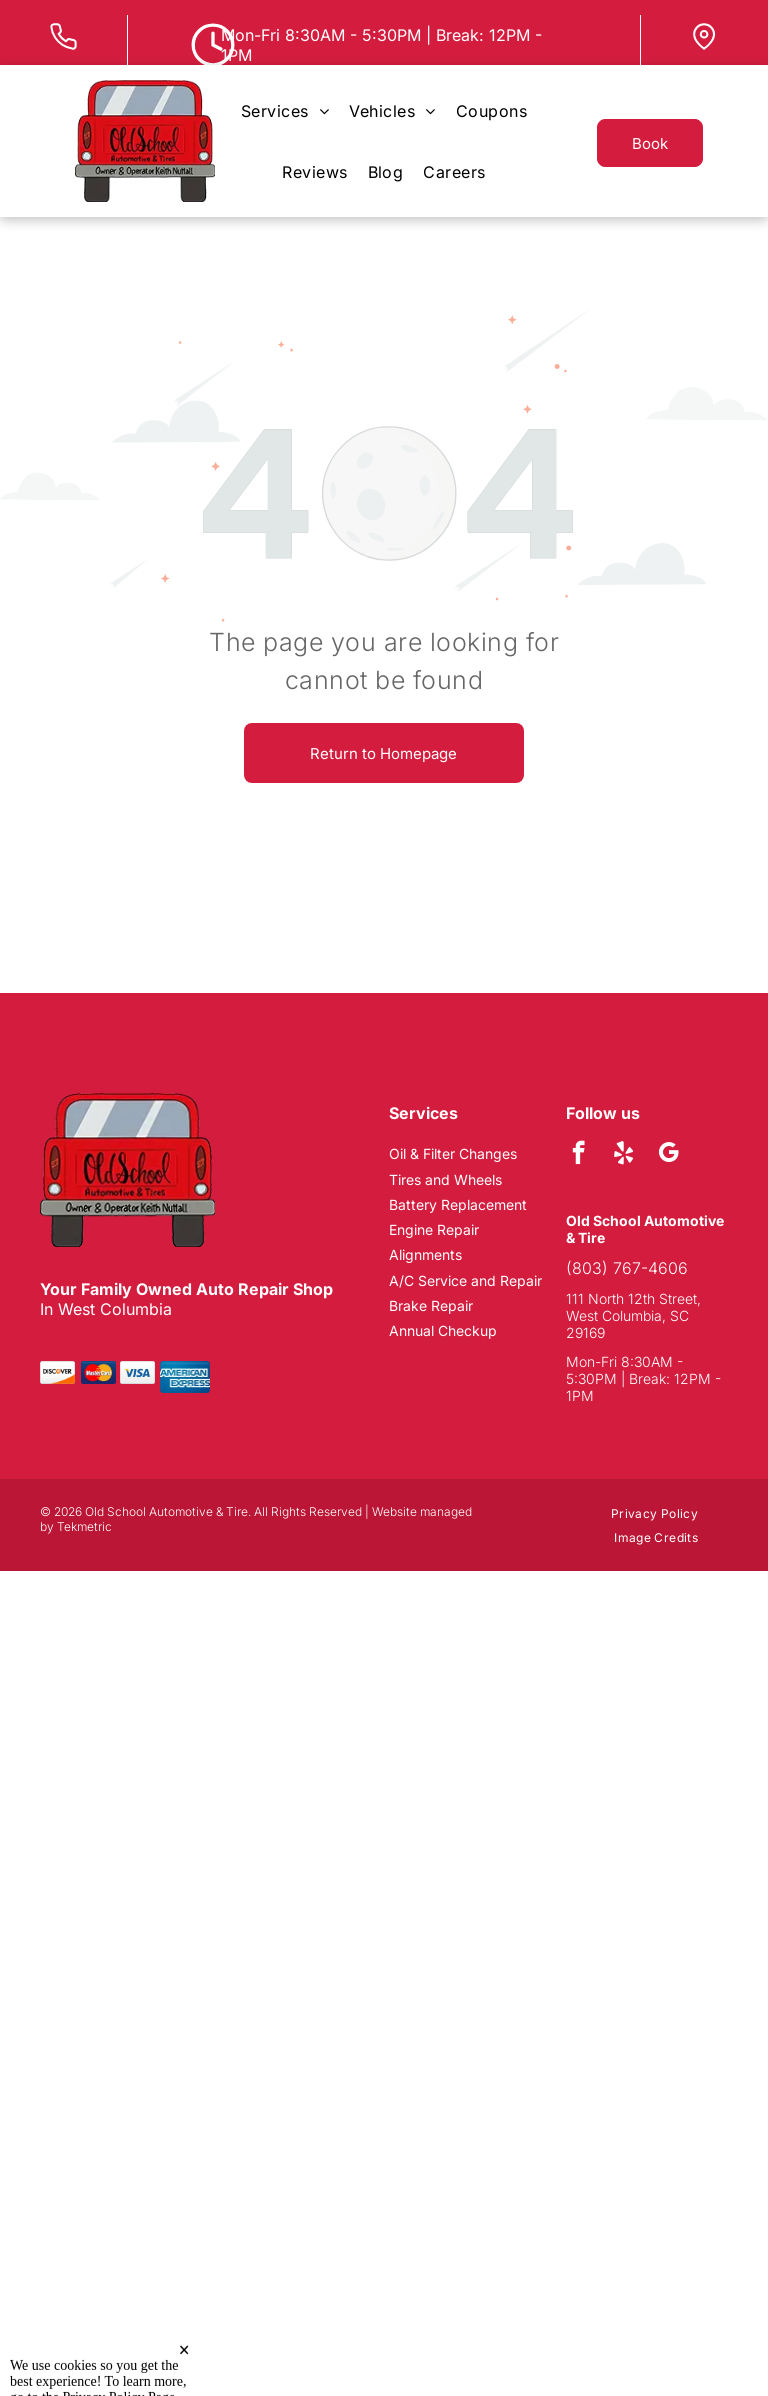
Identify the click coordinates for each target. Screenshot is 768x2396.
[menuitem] (285, 110)
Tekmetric (84, 1526)
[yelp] (623, 1155)
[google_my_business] (668, 1155)
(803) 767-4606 (627, 1268)
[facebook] (578, 1155)
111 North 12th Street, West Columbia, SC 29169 (633, 1315)
